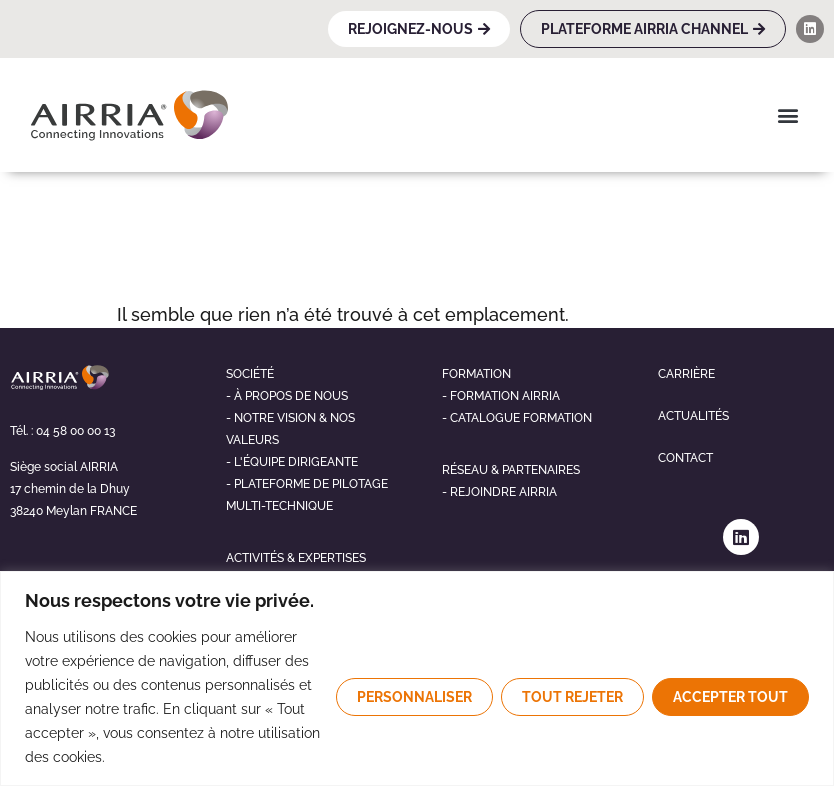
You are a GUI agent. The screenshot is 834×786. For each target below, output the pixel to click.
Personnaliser (414, 697)
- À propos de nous (287, 396)
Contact (685, 458)
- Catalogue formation (517, 418)
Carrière (686, 374)
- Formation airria (501, 396)
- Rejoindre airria (499, 492)
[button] (787, 114)
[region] (417, 678)
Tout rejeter (572, 697)
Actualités (693, 416)
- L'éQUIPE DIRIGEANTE (292, 462)
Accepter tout (730, 697)
